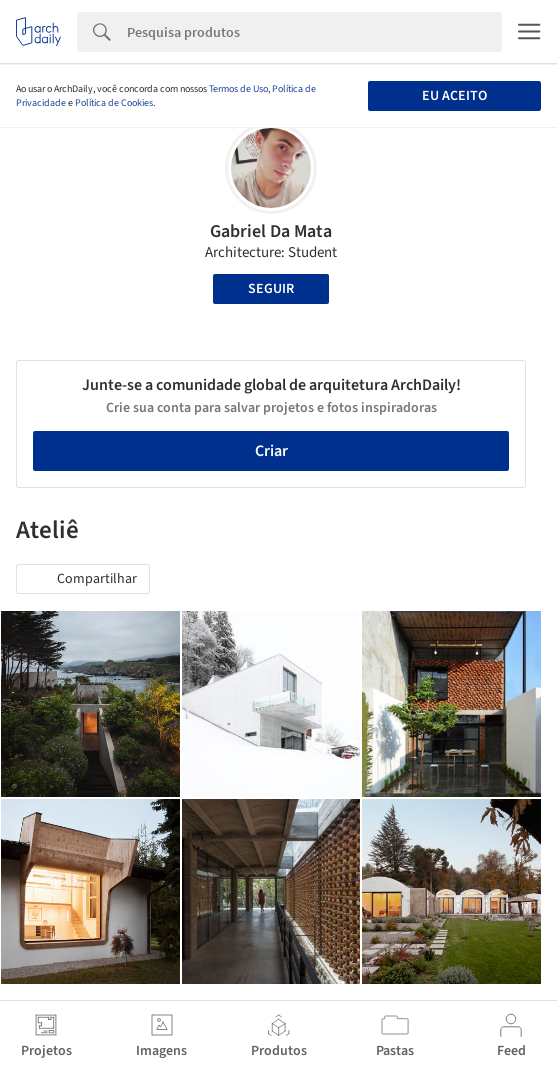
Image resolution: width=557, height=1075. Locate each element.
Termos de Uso (238, 89)
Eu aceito (454, 96)
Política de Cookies (114, 103)
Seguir (271, 289)
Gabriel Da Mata (271, 231)
